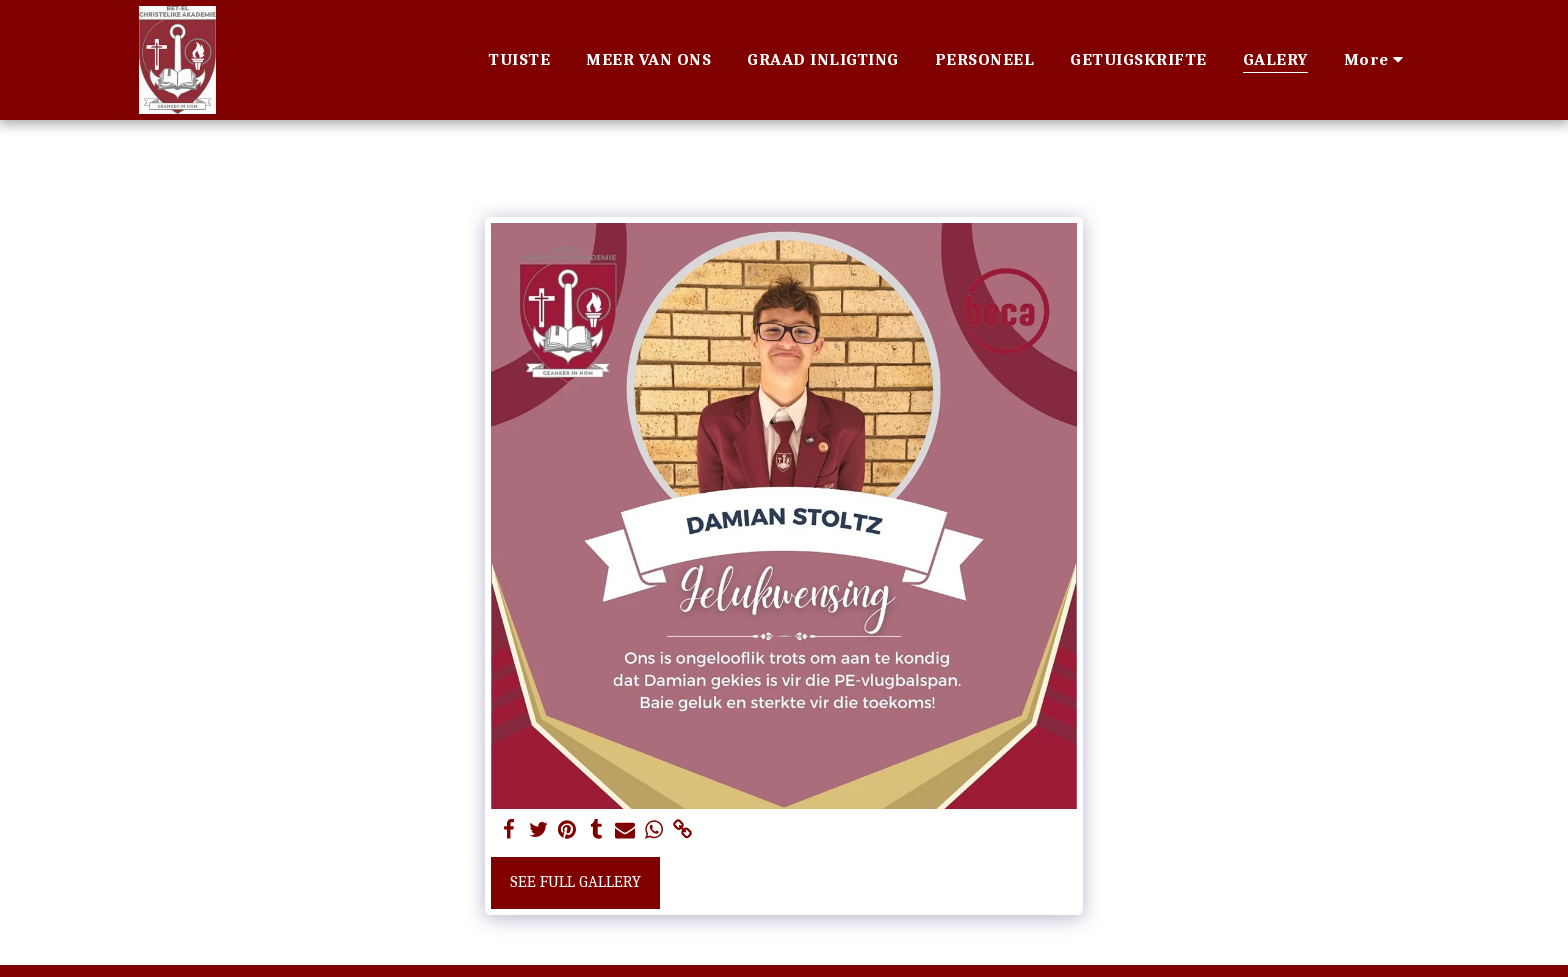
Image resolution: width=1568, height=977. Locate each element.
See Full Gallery (575, 881)
